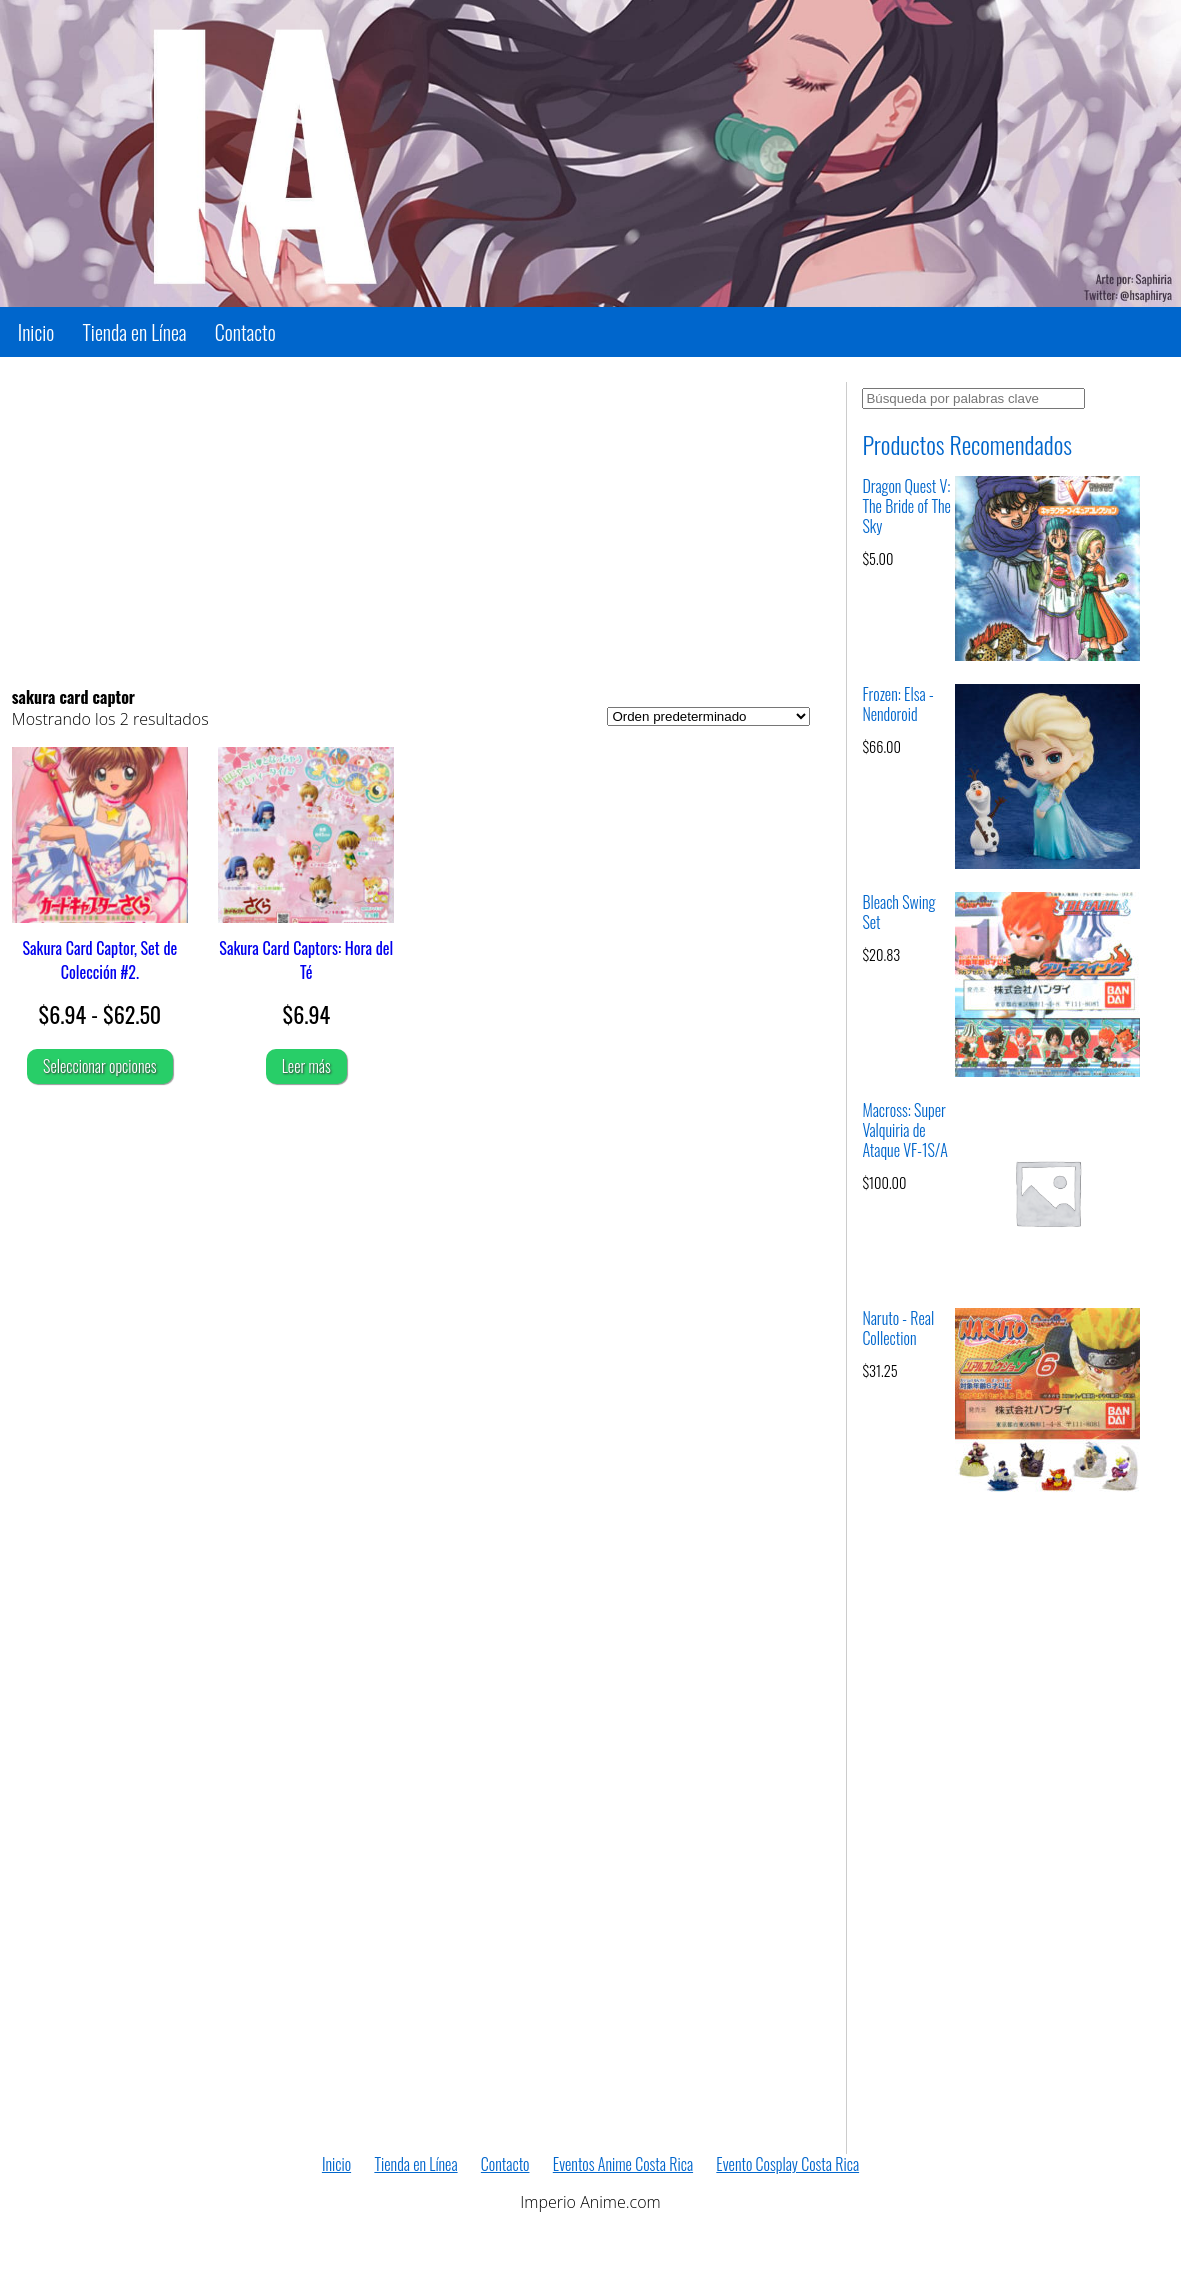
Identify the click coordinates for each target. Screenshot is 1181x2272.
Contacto (245, 332)
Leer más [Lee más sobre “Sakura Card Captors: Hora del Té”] (306, 1066)
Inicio (36, 332)
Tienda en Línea (135, 332)
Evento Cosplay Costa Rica (787, 2164)
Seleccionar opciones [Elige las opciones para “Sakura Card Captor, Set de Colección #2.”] (100, 1066)
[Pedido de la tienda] (708, 716)
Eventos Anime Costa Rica (623, 2164)
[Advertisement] (411, 522)
